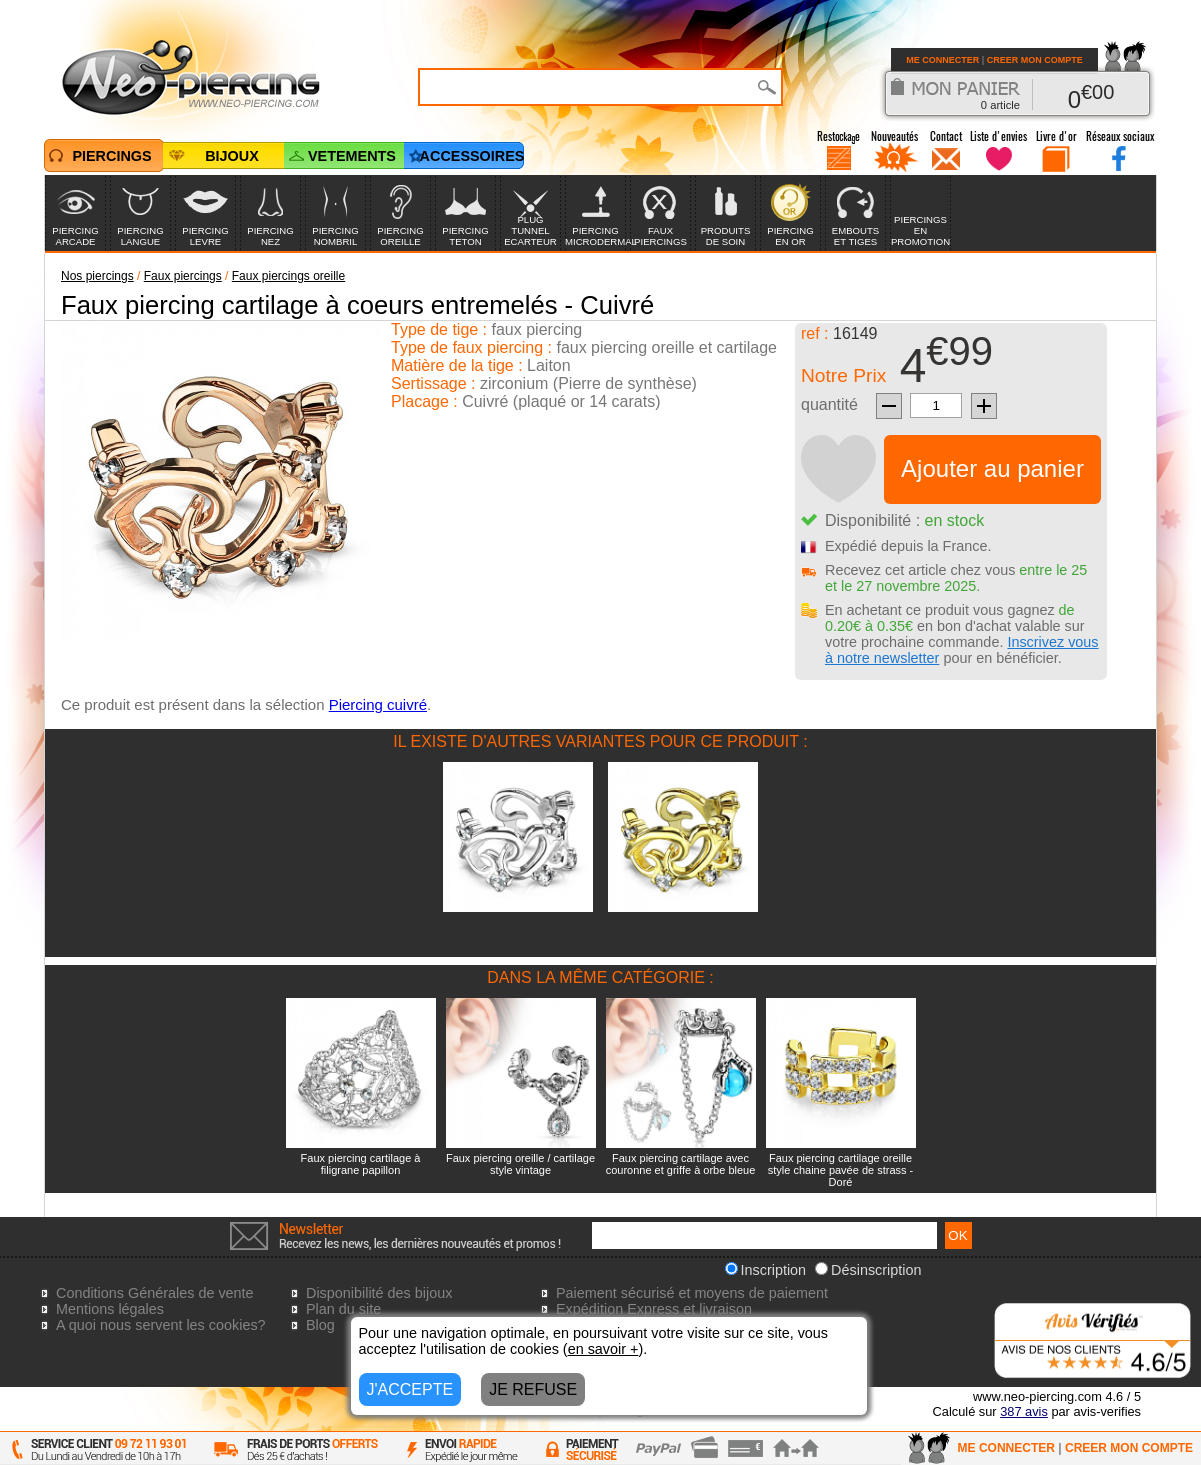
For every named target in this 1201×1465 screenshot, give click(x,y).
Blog (320, 1325)
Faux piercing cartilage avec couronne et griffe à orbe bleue (681, 1164)
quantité (829, 404)
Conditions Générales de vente (155, 1293)
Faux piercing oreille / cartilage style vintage (520, 1164)
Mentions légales (110, 1309)
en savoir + (603, 1349)
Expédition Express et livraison (654, 1309)
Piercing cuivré (378, 704)
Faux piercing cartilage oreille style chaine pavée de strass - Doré (841, 1170)
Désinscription (868, 1270)
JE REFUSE (533, 1389)
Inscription (766, 1270)
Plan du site (343, 1309)
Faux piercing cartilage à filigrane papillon (361, 1164)
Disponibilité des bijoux (379, 1293)
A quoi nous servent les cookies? (161, 1325)
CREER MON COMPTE (1035, 60)
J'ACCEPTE (410, 1389)
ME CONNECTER (942, 60)
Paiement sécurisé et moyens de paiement (692, 1293)
